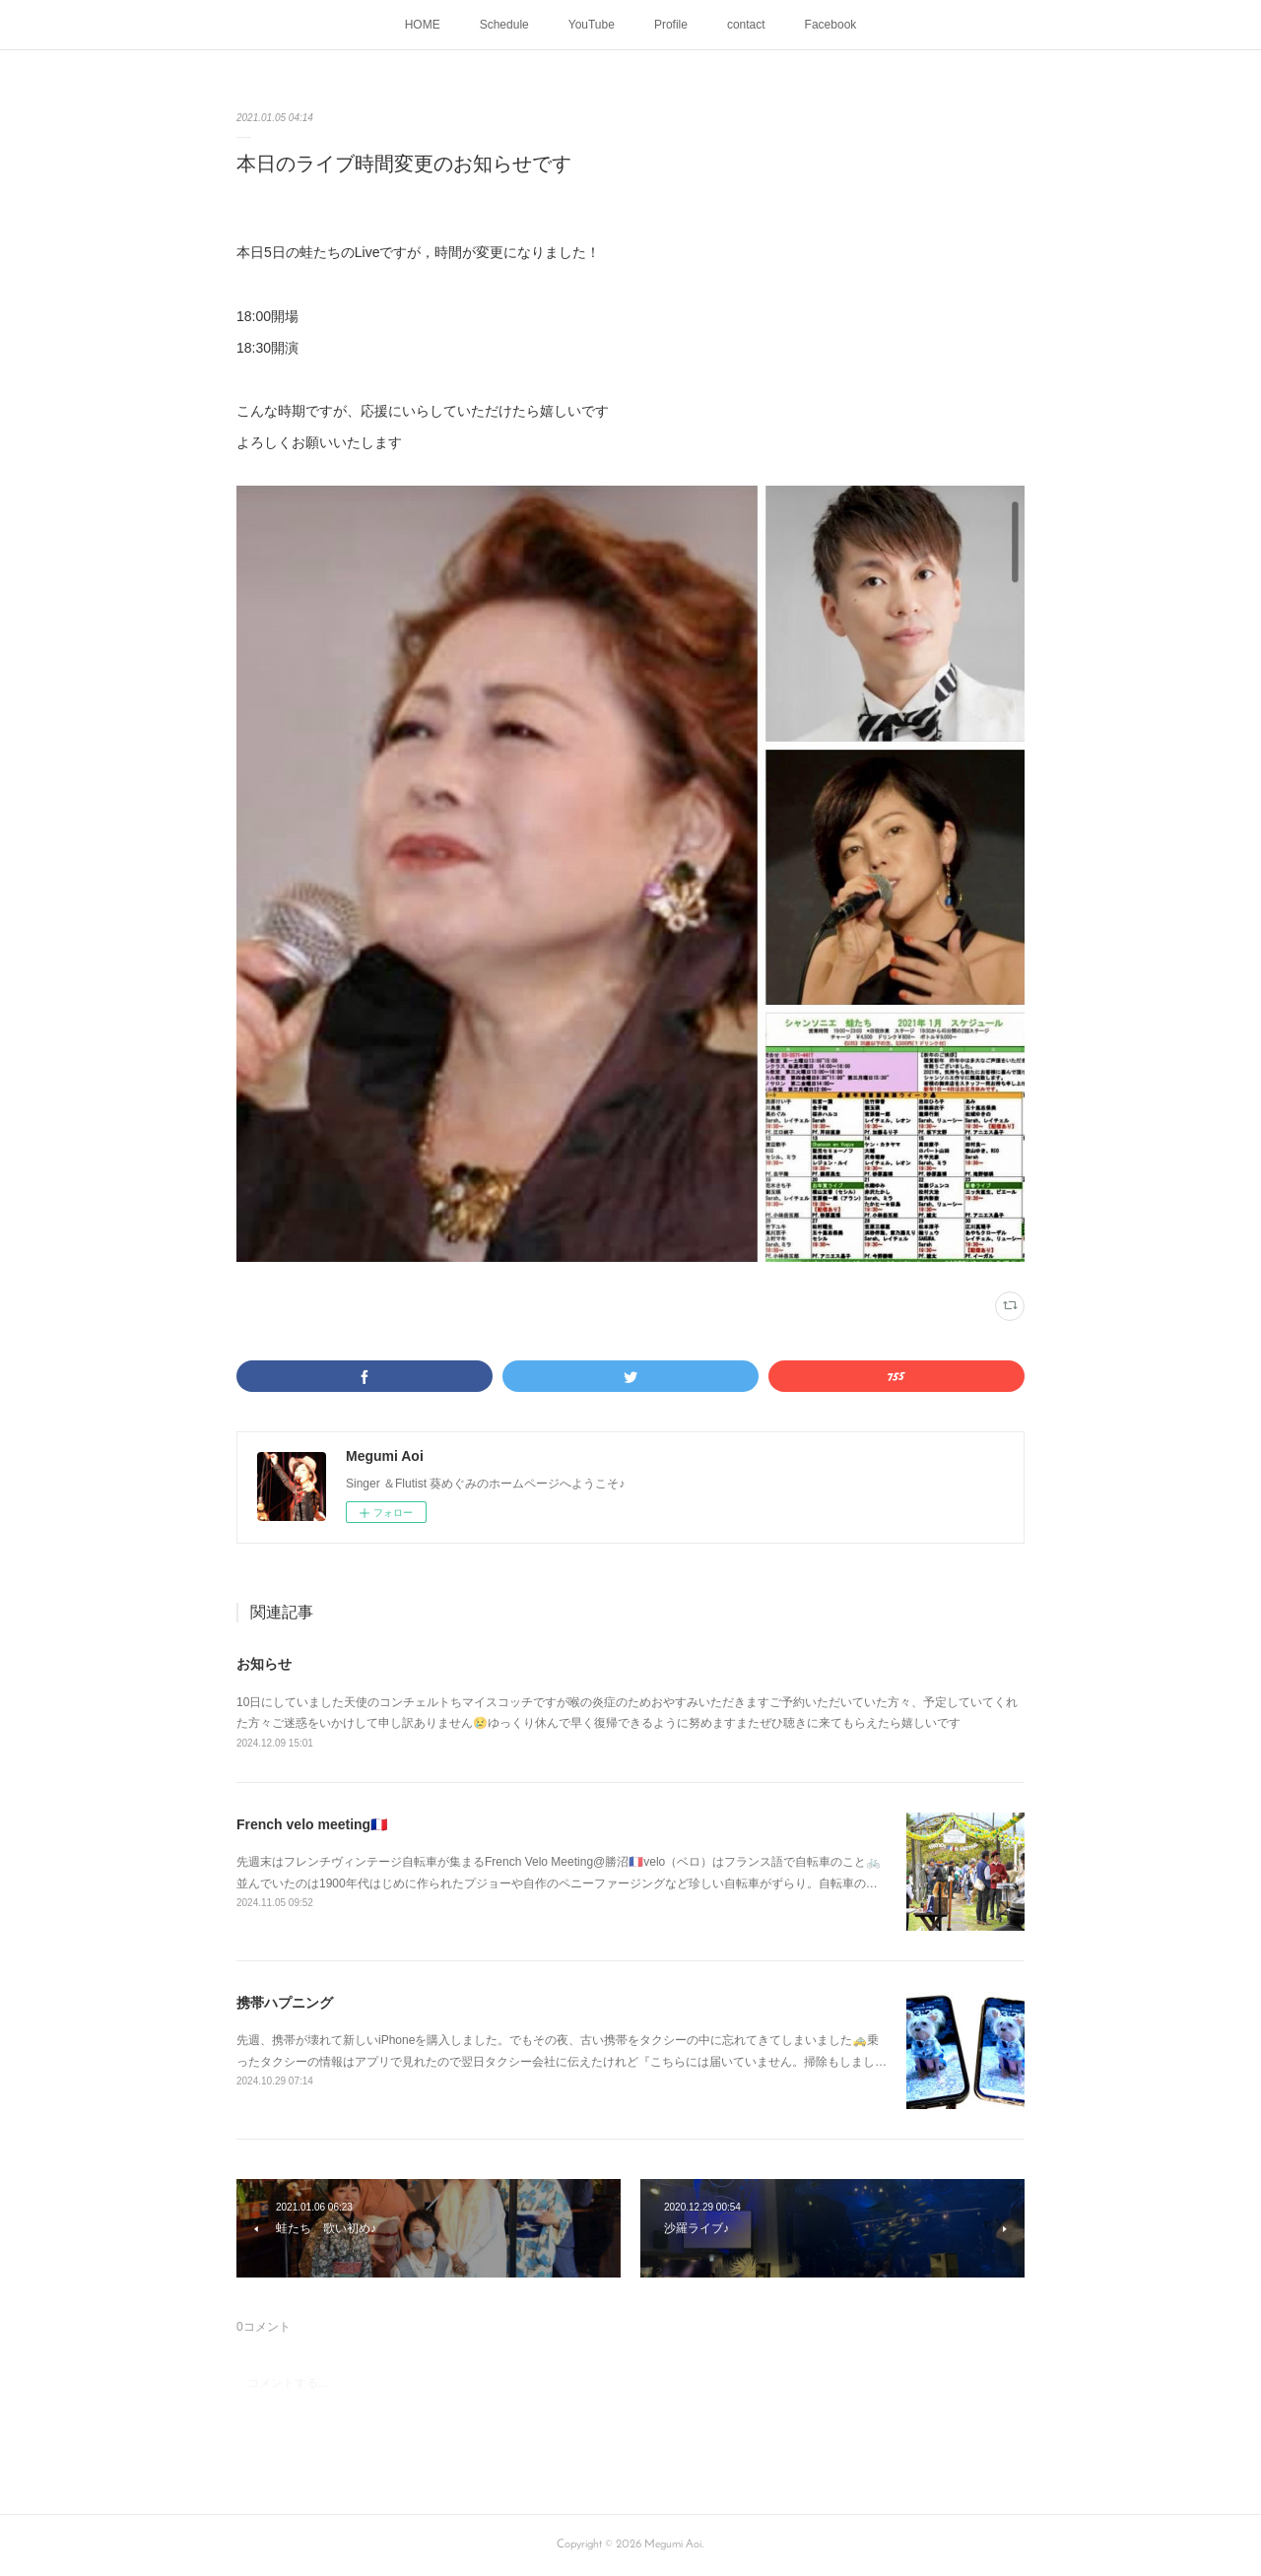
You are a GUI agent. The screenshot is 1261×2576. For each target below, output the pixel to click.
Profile (671, 25)
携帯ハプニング (284, 2003)
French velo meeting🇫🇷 (311, 1824)
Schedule (504, 25)
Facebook (831, 25)
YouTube (591, 25)
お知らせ (264, 1664)
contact (746, 25)
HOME (422, 25)
